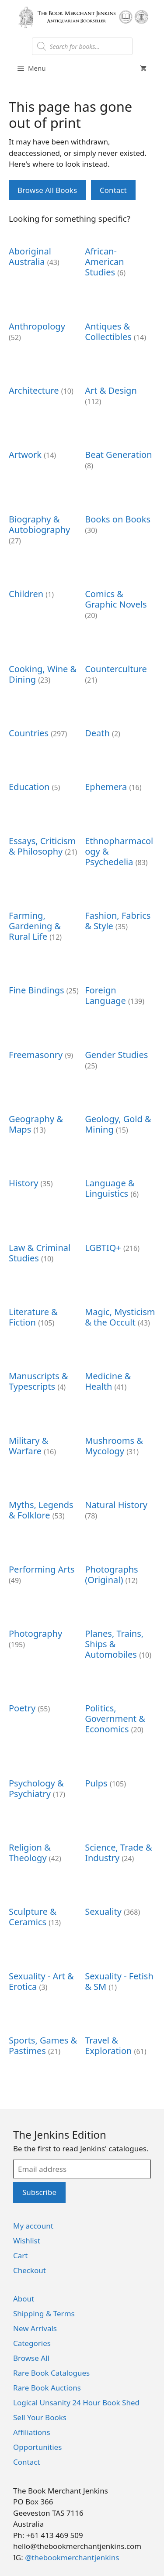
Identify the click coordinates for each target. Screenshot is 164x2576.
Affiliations (31, 2432)
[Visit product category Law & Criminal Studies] (44, 1248)
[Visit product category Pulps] (120, 1778)
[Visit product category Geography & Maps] (44, 1120)
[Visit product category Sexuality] (120, 1907)
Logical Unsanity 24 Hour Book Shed (76, 2402)
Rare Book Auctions (47, 2388)
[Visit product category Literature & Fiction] (44, 1312)
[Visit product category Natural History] (120, 1505)
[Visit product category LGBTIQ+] (120, 1243)
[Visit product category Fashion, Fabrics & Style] (120, 916)
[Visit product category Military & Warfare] (44, 1441)
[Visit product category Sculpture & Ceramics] (44, 1912)
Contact (113, 190)
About (23, 2299)
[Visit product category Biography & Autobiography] (44, 524)
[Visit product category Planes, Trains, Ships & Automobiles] (120, 1639)
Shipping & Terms (44, 2313)
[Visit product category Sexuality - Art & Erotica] (44, 1976)
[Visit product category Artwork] (44, 450)
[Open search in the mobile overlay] (82, 46)
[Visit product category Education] (44, 782)
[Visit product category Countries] (44, 728)
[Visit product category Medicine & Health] (120, 1377)
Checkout (29, 2270)
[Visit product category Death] (120, 728)
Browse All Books (47, 190)
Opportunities (37, 2447)
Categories (32, 2343)
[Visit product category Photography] (44, 1634)
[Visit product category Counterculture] (120, 669)
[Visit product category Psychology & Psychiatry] (44, 1783)
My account (33, 2226)
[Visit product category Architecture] (44, 386)
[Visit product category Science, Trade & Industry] (120, 1848)
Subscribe (39, 2192)
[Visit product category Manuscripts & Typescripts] (44, 1377)
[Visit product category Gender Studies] (120, 1055)
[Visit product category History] (44, 1179)
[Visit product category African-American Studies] (120, 257)
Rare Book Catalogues (51, 2373)
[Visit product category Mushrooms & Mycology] (120, 1441)
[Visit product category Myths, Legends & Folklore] (44, 1505)
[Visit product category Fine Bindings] (44, 986)
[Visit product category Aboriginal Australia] (44, 252)
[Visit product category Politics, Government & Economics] (120, 1714)
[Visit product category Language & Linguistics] (120, 1184)
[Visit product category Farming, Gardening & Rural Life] (44, 921)
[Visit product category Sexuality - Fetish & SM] (120, 1976)
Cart (20, 2255)
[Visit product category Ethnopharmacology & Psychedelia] (120, 846)
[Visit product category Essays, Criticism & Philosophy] (44, 841)
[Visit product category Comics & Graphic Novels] (120, 600)
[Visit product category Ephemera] (120, 782)
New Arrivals (35, 2328)
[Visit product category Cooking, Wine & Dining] (44, 669)
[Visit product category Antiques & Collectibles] (120, 327)
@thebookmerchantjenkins (72, 2557)
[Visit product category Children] (44, 589)
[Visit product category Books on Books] (120, 519)
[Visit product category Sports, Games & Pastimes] (44, 2041)
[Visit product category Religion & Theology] (44, 1848)
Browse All (31, 2358)
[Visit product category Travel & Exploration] (120, 2041)
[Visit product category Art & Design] (120, 391)
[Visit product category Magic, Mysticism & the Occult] (120, 1312)
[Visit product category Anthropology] (44, 327)
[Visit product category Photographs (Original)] (120, 1570)
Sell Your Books (39, 2417)
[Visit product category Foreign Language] (120, 991)
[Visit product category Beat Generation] (120, 455)
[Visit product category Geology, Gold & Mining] (120, 1120)
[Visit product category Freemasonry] (44, 1050)
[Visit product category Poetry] (44, 1704)
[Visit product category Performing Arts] (44, 1570)
